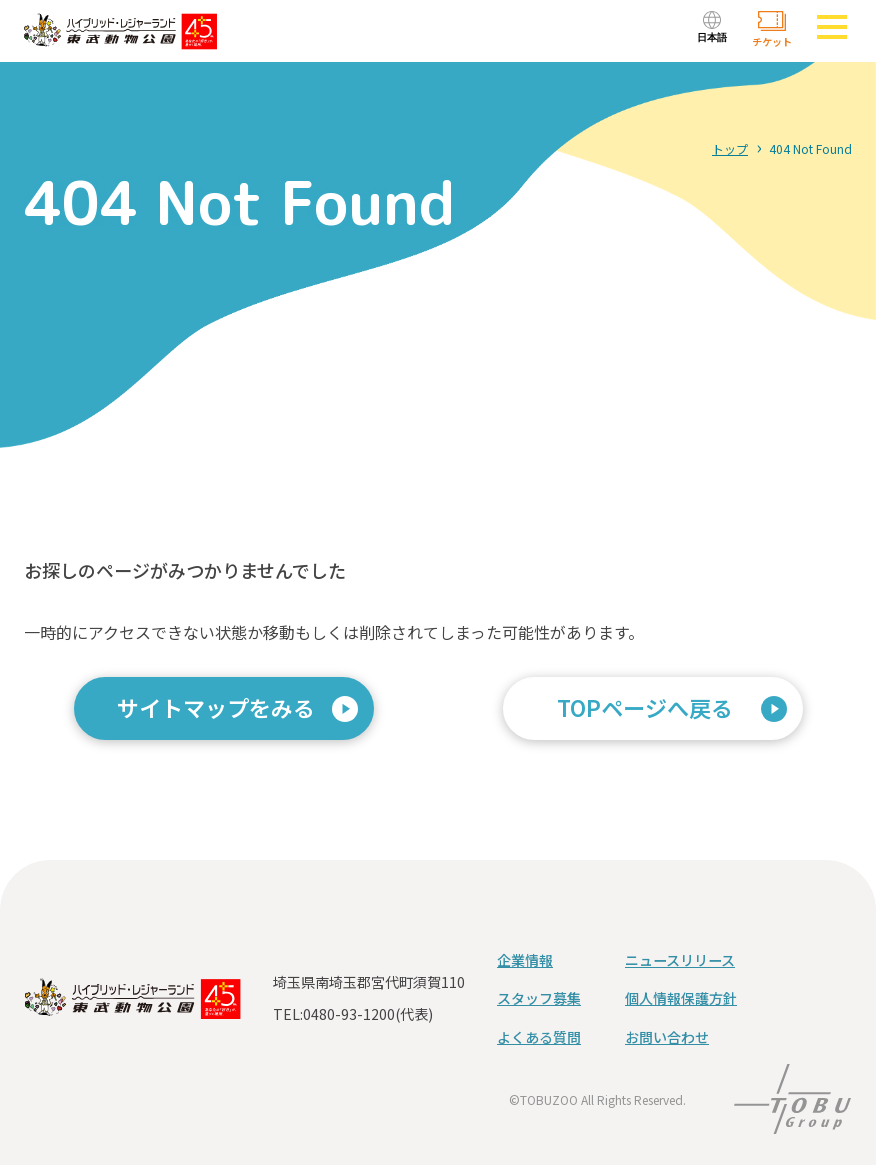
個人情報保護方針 (681, 998)
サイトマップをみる (216, 707)
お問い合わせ (667, 1037)
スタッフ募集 (539, 998)
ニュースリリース (680, 960)
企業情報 (525, 960)
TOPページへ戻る (645, 707)
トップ (730, 148)
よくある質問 (539, 1037)
